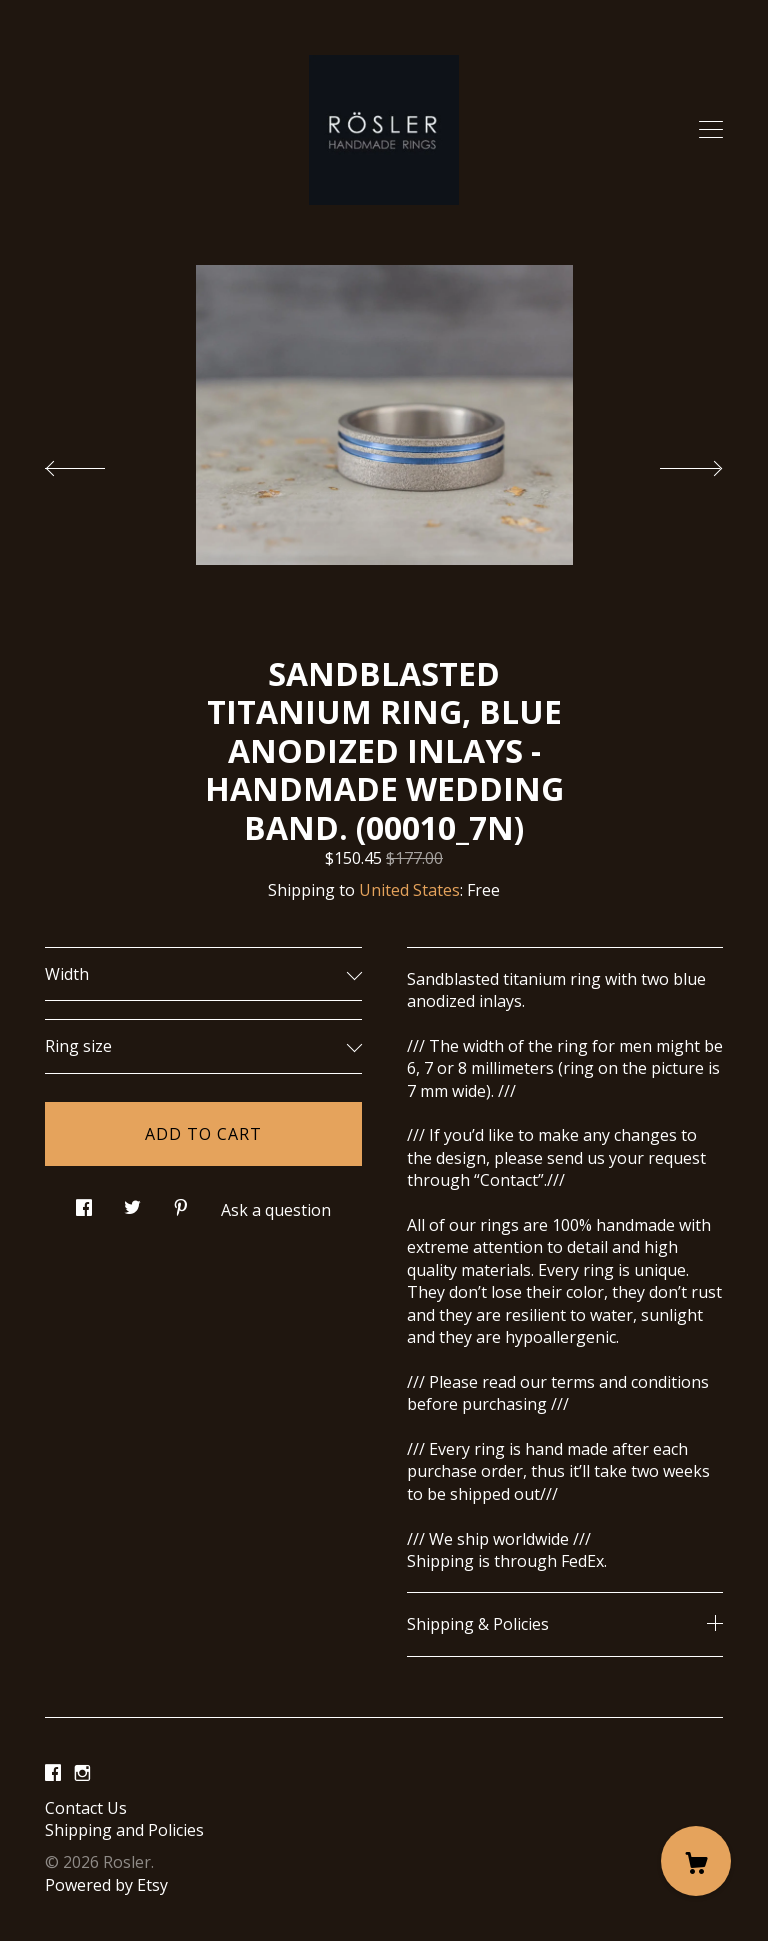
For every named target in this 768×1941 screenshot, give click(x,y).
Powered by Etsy (106, 1885)
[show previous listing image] (95, 463)
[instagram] (82, 1774)
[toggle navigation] (711, 130)
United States (409, 890)
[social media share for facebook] (84, 1202)
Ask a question (276, 1210)
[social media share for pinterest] (181, 1202)
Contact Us (86, 1808)
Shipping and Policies (124, 1830)
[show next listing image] (673, 463)
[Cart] (696, 1861)
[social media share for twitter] (132, 1202)
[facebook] (53, 1774)
